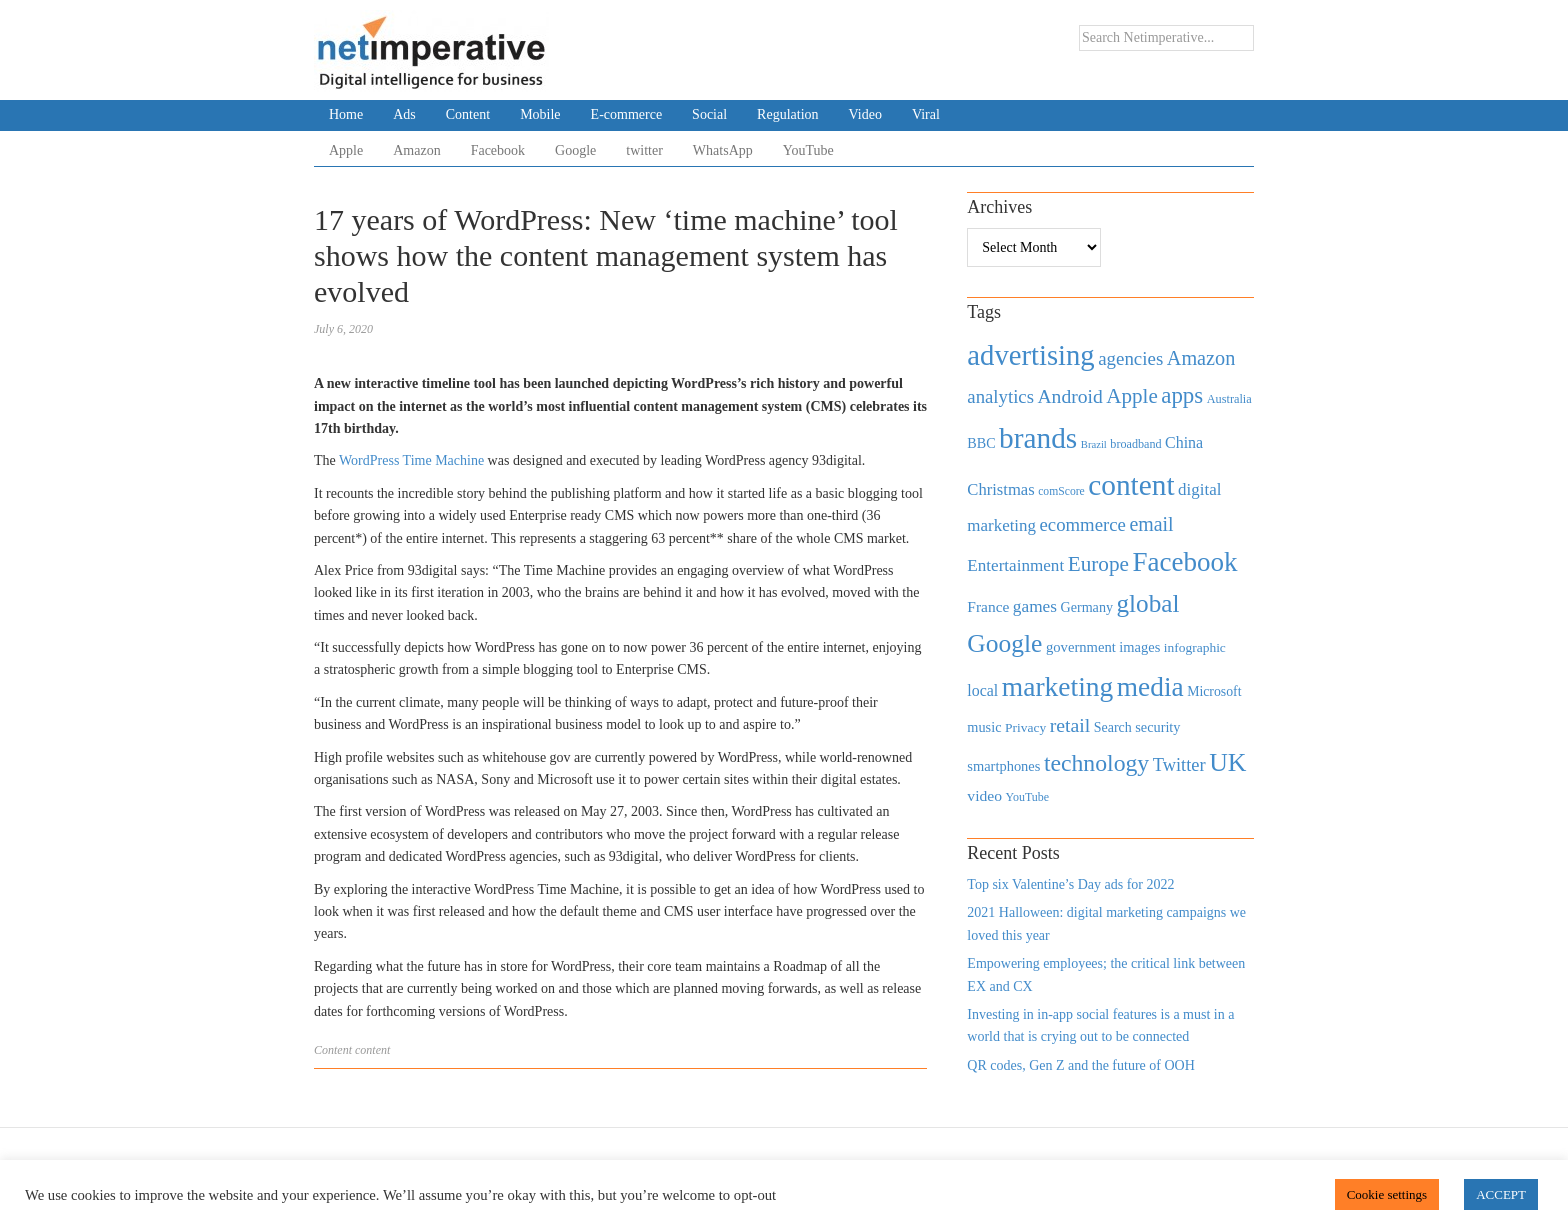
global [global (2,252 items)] (1148, 603)
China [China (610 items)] (1184, 442)
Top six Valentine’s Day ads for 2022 (1070, 884)
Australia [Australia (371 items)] (1229, 399)
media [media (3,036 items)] (1150, 687)
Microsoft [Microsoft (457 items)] (1214, 691)
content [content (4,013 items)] (1131, 485)
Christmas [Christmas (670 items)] (1000, 489)
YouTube (808, 150)
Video (865, 114)
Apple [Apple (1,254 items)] (1131, 396)
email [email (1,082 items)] (1151, 524)
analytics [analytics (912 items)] (1000, 396)
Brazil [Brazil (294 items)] (1094, 444)
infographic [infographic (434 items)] (1195, 647)
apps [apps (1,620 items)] (1182, 395)
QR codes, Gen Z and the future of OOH (1080, 1065)
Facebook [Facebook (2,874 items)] (1184, 562)
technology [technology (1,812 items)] (1096, 763)
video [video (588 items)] (984, 795)
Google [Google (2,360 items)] (1004, 643)
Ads (404, 114)
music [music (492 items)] (984, 727)
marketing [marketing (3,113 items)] (1058, 686)
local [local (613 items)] (982, 690)
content (372, 1050)
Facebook (498, 150)
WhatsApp (723, 150)
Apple (346, 150)
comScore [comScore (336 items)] (1061, 491)
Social (709, 114)
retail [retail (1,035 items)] (1070, 725)
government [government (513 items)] (1081, 647)
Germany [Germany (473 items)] (1086, 607)
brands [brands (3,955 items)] (1038, 438)
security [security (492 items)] (1157, 727)
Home (346, 114)
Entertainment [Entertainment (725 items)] (1015, 565)
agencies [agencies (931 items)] (1130, 358)
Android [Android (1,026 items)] (1069, 396)
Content (468, 114)
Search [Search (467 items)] (1113, 727)
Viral (926, 114)
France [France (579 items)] (988, 606)
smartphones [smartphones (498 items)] (1003, 766)
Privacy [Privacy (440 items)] (1025, 727)
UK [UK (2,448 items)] (1227, 762)
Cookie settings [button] (1387, 1194)
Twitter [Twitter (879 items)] (1179, 765)
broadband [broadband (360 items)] (1135, 444)
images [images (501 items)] (1139, 647)
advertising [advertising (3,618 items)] (1030, 355)
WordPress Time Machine (411, 460)
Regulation (787, 114)
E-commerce (627, 114)
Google (575, 150)
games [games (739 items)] (1035, 606)
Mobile (540, 114)
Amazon (416, 150)
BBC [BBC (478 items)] (981, 443)
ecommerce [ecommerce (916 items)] (1083, 524)
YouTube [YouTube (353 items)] (1028, 797)
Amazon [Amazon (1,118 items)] (1201, 358)
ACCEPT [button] (1501, 1194)
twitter (644, 150)
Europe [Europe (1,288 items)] (1098, 564)
